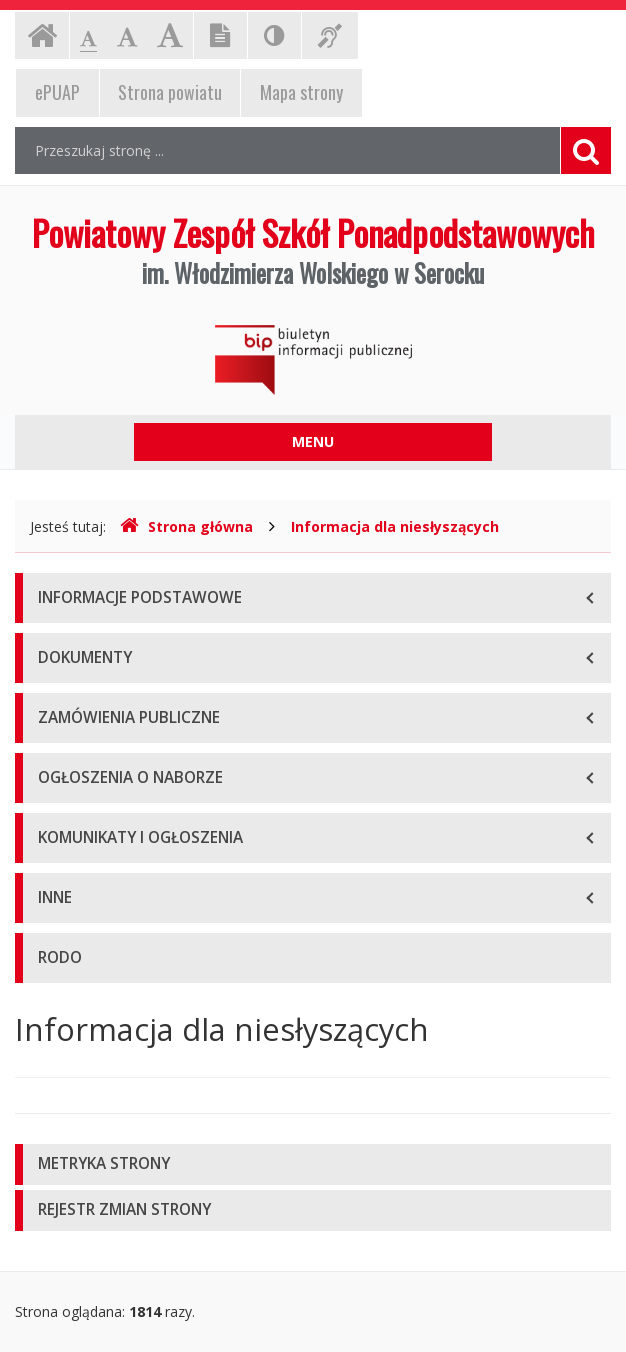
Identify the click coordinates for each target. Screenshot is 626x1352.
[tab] (313, 1164)
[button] (313, 1164)
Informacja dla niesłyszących (395, 526)
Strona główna (186, 526)
